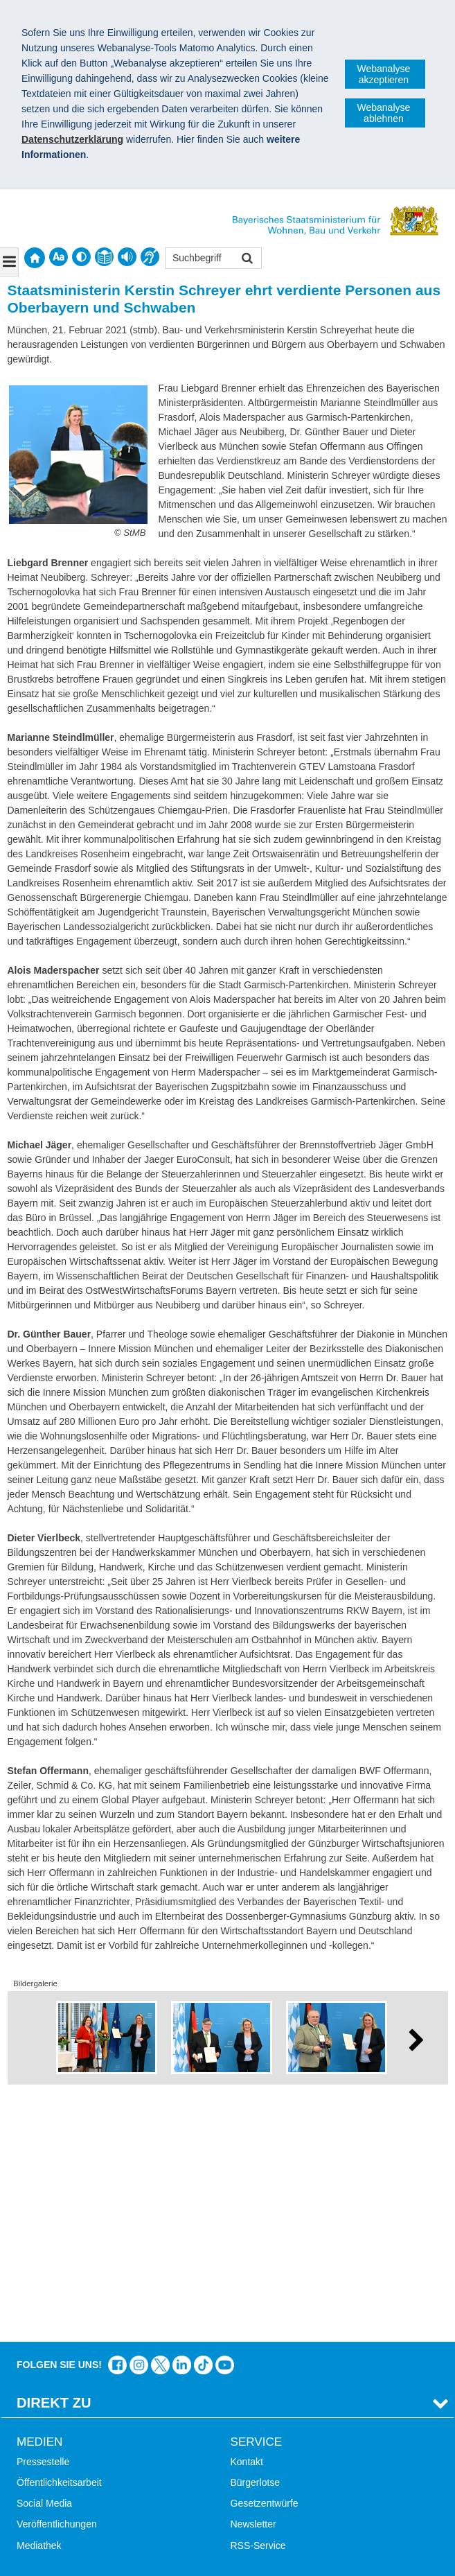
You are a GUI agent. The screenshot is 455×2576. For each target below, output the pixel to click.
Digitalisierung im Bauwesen (292, 2381)
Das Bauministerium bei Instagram (139, 2119)
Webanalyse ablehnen (384, 113)
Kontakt (247, 2216)
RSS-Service (258, 2300)
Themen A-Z (43, 2381)
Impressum (47, 2496)
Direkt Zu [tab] (54, 2157)
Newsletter (253, 2279)
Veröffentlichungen (57, 2279)
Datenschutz (121, 2496)
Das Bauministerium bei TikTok (203, 2119)
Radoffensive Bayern (276, 2402)
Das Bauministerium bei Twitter (160, 2119)
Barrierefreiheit (48, 2423)
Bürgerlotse (255, 2237)
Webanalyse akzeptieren (384, 74)
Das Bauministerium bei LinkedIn (181, 2119)
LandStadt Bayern (269, 2360)
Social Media (44, 2257)
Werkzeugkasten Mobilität (286, 2444)
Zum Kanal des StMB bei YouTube (224, 2119)
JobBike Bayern (264, 2423)
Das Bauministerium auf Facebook (117, 2119)
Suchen (246, 259)
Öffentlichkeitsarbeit (59, 2237)
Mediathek (39, 2300)
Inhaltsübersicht (50, 2402)
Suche (30, 2360)
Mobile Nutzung (50, 2444)
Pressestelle (43, 2216)
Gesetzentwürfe (264, 2257)
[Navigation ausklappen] (9, 262)
